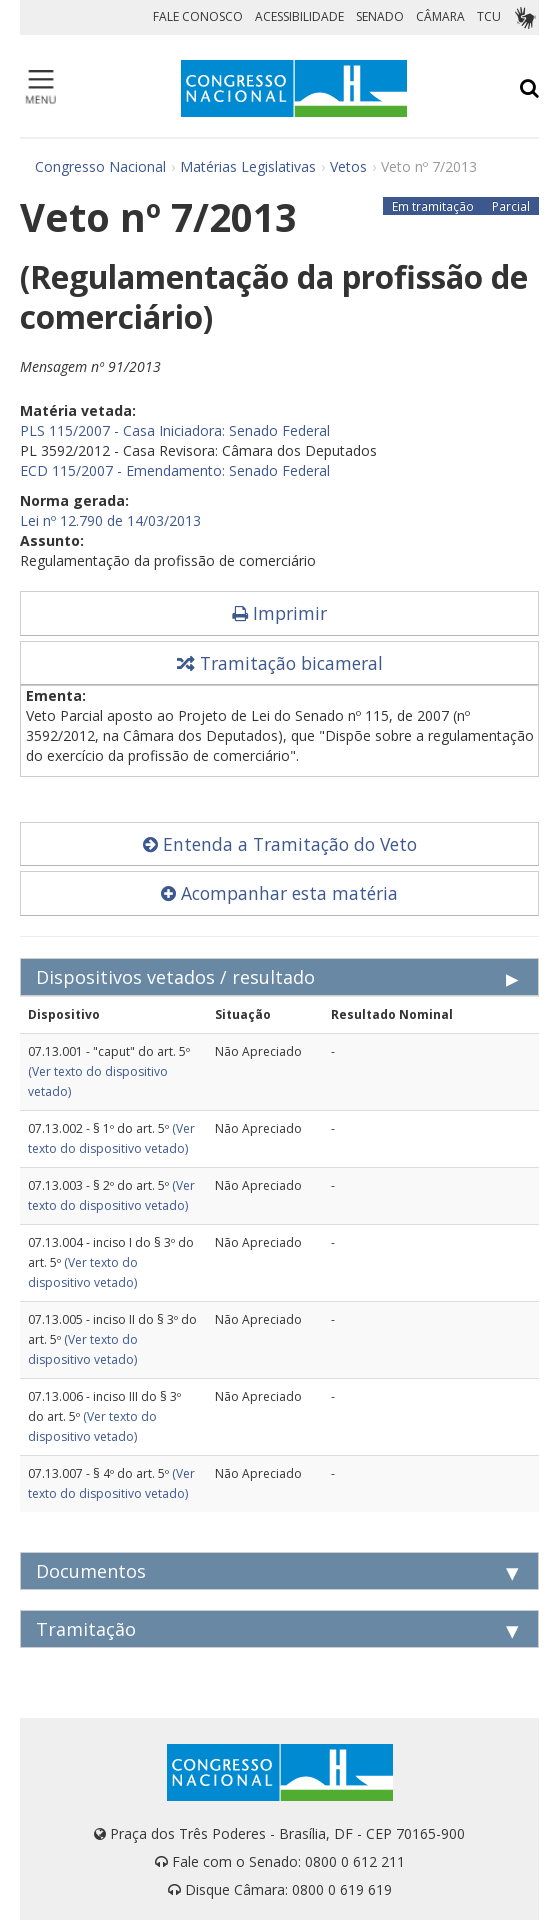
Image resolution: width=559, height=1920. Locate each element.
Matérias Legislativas (248, 166)
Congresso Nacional (100, 166)
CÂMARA (440, 16)
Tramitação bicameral (280, 663)
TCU (489, 16)
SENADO (380, 16)
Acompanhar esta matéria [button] (279, 893)
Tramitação (86, 1629)
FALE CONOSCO (198, 16)
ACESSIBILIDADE (299, 16)
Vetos (348, 166)
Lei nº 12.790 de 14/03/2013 (110, 520)
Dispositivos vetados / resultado (175, 977)
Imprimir (279, 613)
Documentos (91, 1571)
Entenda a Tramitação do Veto (280, 844)
